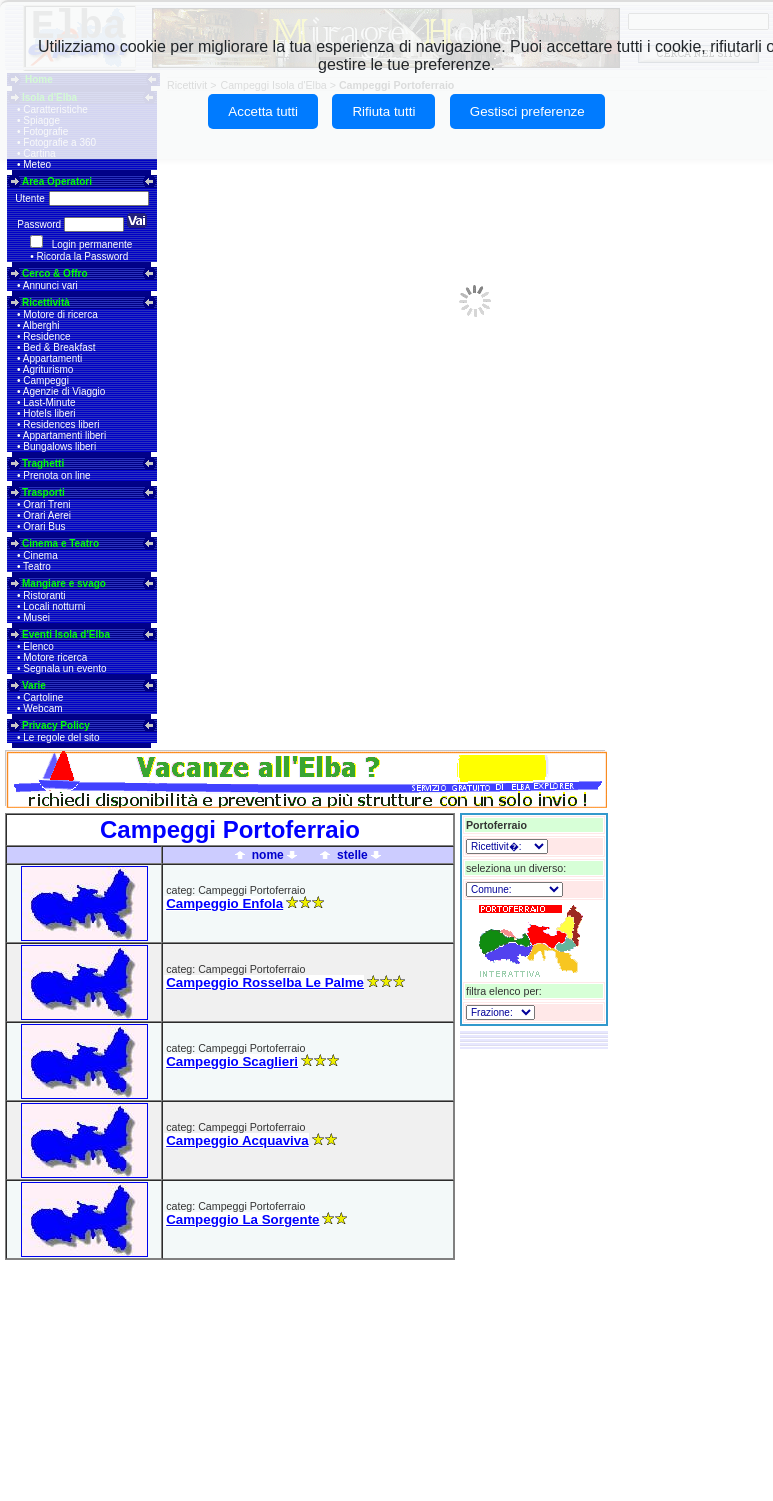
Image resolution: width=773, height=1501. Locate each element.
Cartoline (43, 697)
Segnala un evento (64, 668)
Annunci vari (50, 285)
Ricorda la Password (83, 256)
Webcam (42, 708)
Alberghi (41, 325)
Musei (36, 617)
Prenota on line (56, 475)
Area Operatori (57, 181)
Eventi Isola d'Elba (66, 634)
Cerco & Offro (55, 273)
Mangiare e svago (64, 583)
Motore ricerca (55, 657)
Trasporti (43, 492)
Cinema (40, 555)
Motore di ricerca (60, 314)
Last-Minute (49, 402)
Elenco (38, 646)
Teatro (37, 566)
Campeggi (46, 380)
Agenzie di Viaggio (64, 391)
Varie (34, 685)
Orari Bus (44, 526)
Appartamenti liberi (64, 435)
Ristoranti (44, 595)
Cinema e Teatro (60, 543)
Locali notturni (54, 606)
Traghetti (43, 463)
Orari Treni (46, 504)
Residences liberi (61, 424)
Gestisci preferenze (527, 111)
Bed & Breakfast (59, 347)
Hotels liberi (49, 413)
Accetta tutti (263, 111)
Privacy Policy (56, 725)
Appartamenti (52, 358)
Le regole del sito (61, 737)
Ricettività (46, 302)
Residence (46, 336)
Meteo (37, 164)
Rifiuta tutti (383, 111)
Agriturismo (48, 369)
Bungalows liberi (59, 446)
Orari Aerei (47, 515)
